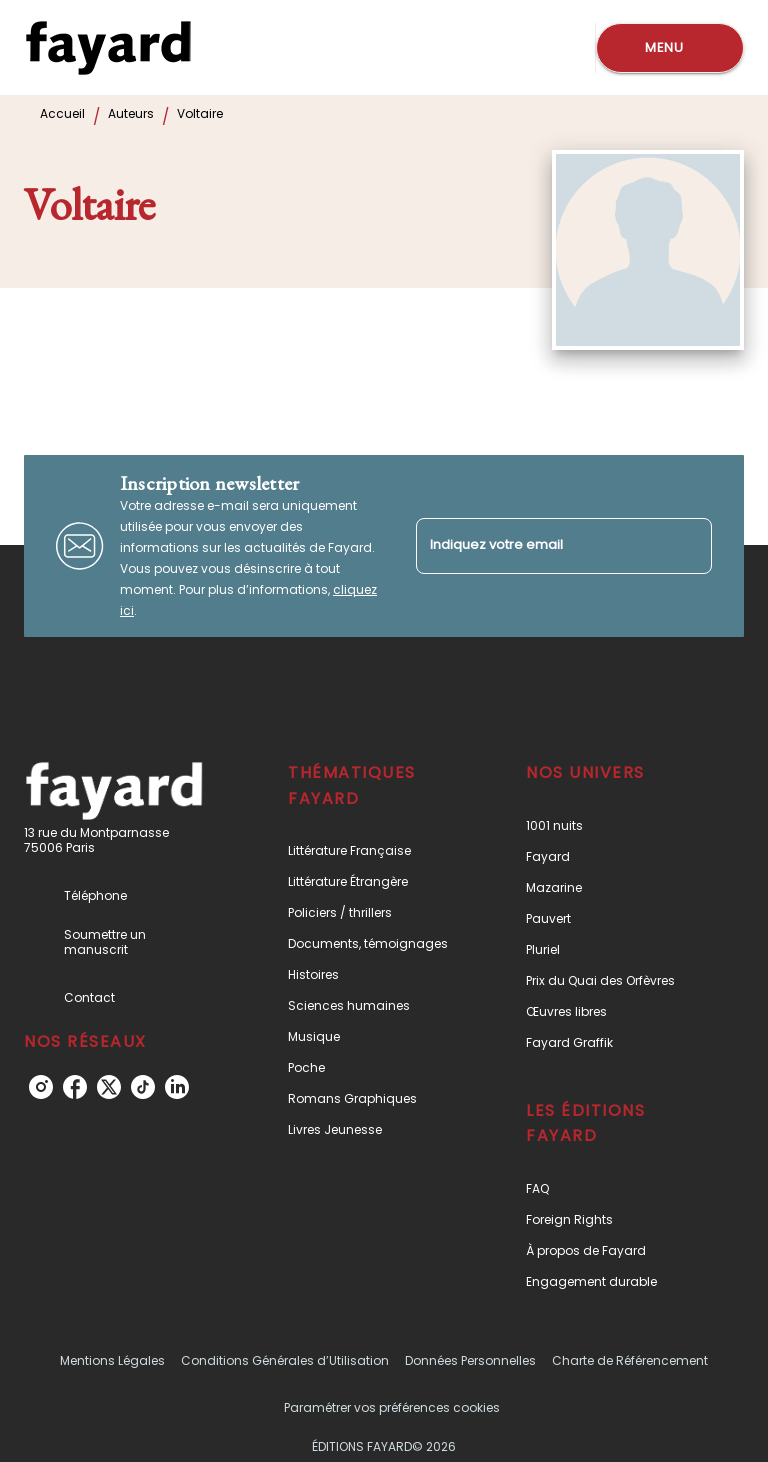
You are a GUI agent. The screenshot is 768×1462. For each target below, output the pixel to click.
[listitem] (41, 1087)
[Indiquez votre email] (539, 545)
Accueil (62, 113)
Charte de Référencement (630, 1360)
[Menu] (670, 48)
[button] (373, 850)
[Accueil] (108, 47)
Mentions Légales (112, 1360)
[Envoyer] (688, 546)
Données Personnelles (470, 1360)
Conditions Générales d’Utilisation (285, 1360)
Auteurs (131, 113)
